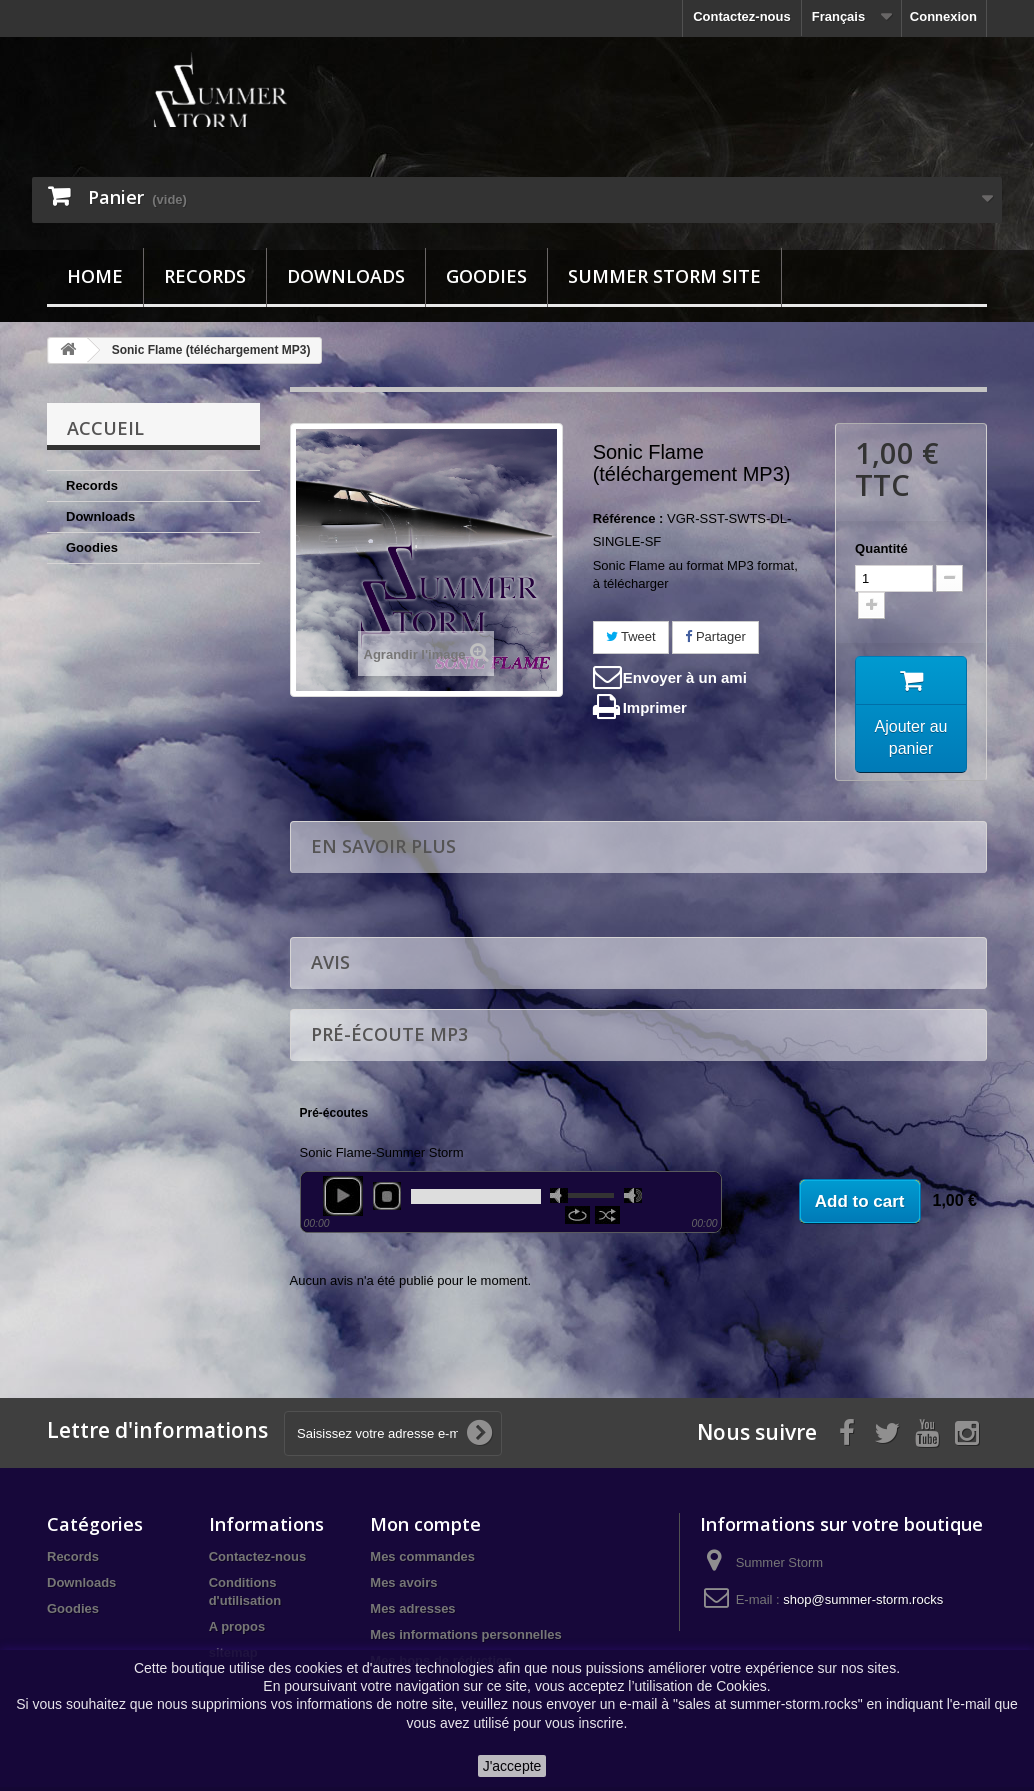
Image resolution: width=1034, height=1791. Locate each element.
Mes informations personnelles (465, 1638)
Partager (715, 636)
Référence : (628, 518)
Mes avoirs (403, 1586)
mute (559, 1198)
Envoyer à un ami (685, 677)
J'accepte (512, 1766)
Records (205, 276)
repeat (577, 1218)
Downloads (346, 276)
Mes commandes (422, 1560)
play (343, 1199)
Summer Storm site (664, 276)
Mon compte (425, 1528)
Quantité (881, 548)
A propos (237, 1630)
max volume (633, 1198)
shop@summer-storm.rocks (863, 1603)
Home (95, 276)
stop (387, 1199)
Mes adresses (412, 1612)
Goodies (486, 276)
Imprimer (655, 707)
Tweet (631, 636)
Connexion (943, 16)
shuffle (607, 1218)
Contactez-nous (742, 16)
